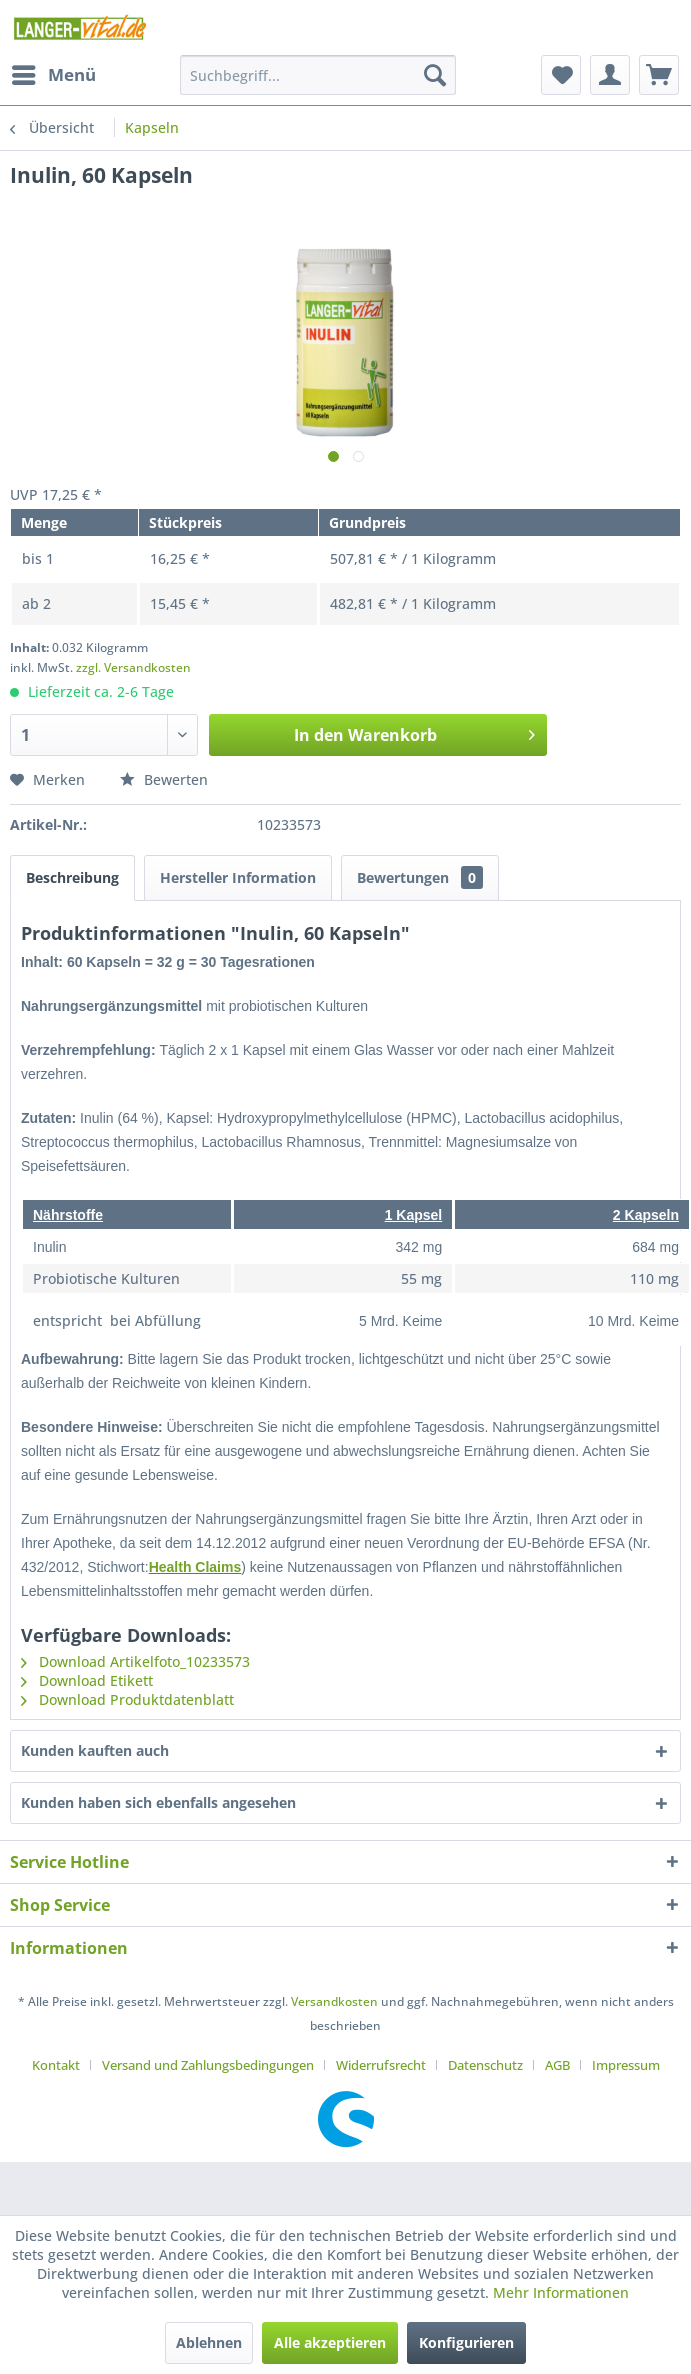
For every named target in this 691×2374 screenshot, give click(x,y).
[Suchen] (435, 75)
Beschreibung (72, 877)
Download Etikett (87, 1680)
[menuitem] (53, 75)
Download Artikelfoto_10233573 (135, 1661)
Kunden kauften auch (95, 1750)
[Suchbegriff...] (318, 75)
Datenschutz (485, 2065)
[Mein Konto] (610, 75)
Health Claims (195, 1567)
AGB (557, 2065)
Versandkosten (334, 2001)
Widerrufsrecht (381, 2065)
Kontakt (56, 2065)
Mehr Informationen (561, 2292)
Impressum (626, 2065)
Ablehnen (209, 2342)
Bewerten (164, 779)
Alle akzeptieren (330, 2342)
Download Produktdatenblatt (127, 1699)
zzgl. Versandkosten (133, 667)
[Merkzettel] (561, 75)
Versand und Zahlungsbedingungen (208, 2065)
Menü (54, 72)
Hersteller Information (238, 877)
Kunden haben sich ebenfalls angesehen (158, 1802)
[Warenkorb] (659, 75)
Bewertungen (420, 877)
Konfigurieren (466, 2342)
